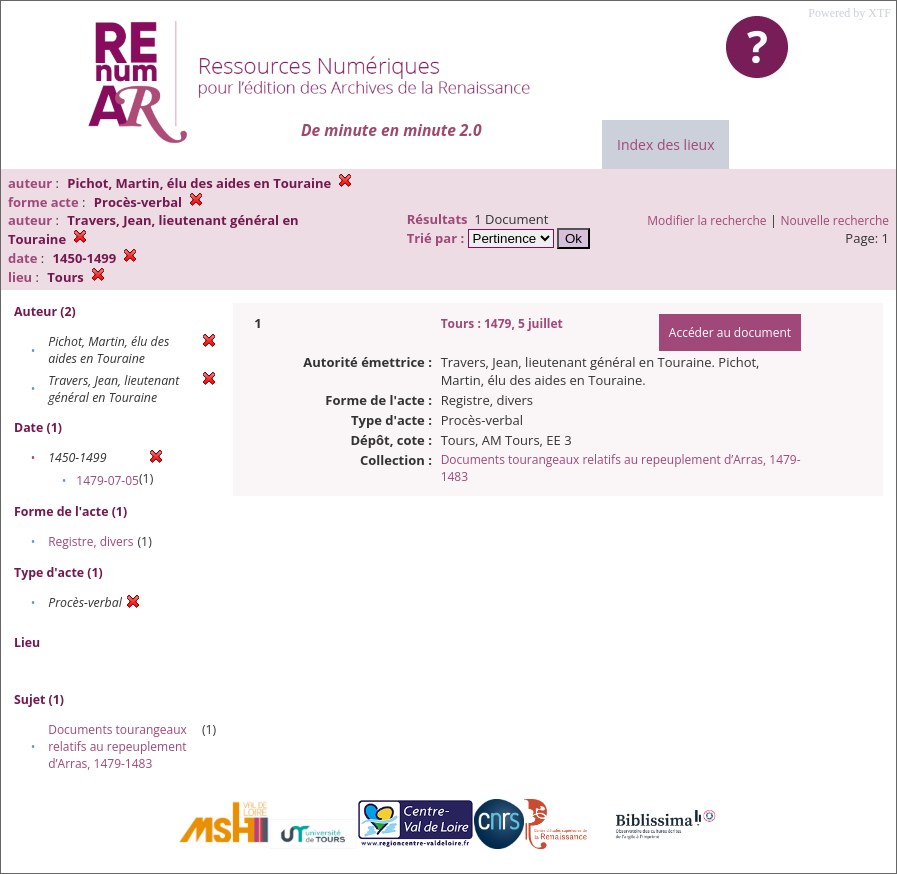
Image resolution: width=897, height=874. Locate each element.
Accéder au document (730, 332)
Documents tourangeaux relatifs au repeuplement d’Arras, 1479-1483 (117, 746)
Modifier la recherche (706, 220)
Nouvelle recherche (835, 220)
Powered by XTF (849, 13)
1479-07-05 (107, 480)
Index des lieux (665, 144)
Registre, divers (90, 541)
